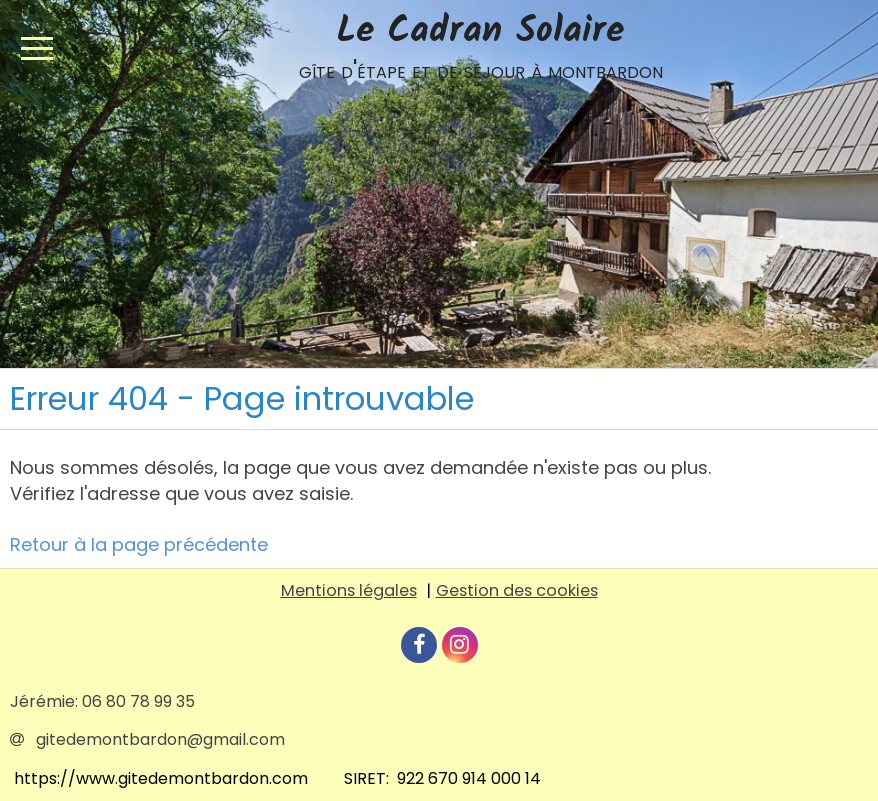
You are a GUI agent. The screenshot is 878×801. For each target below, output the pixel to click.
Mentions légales (349, 590)
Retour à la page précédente (139, 544)
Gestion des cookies (517, 590)
